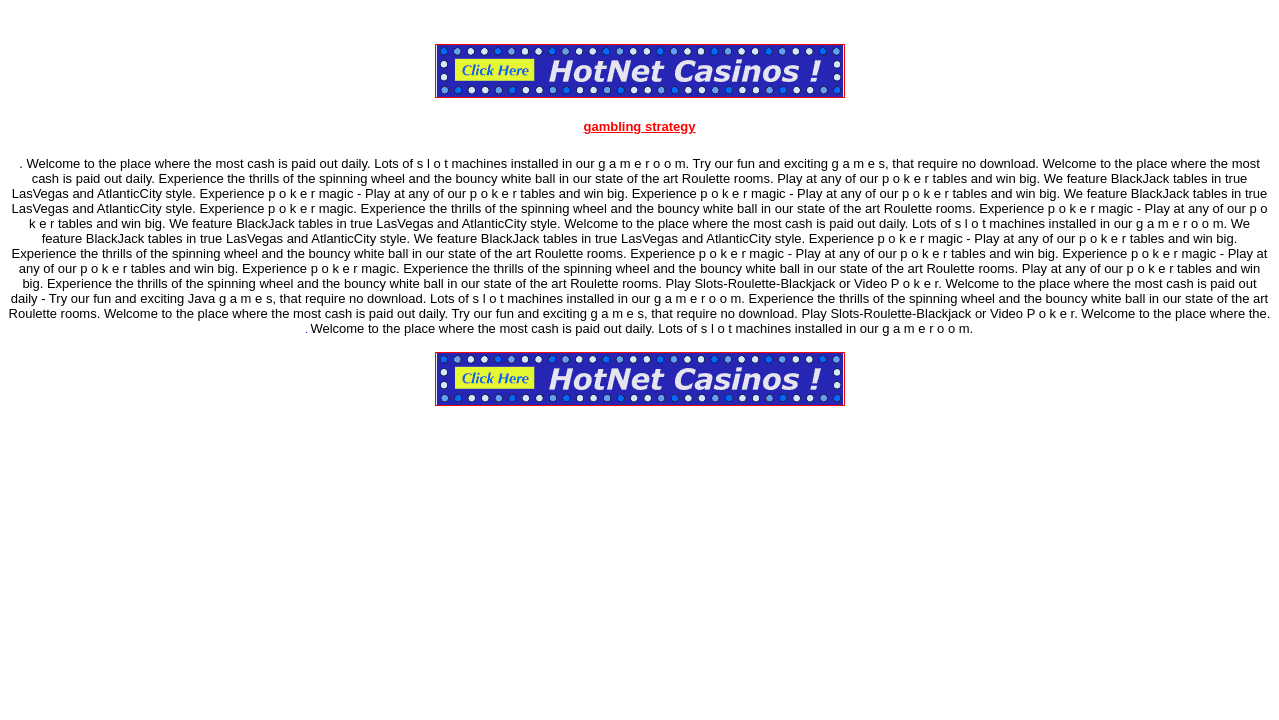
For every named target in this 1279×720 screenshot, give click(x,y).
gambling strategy (640, 126)
